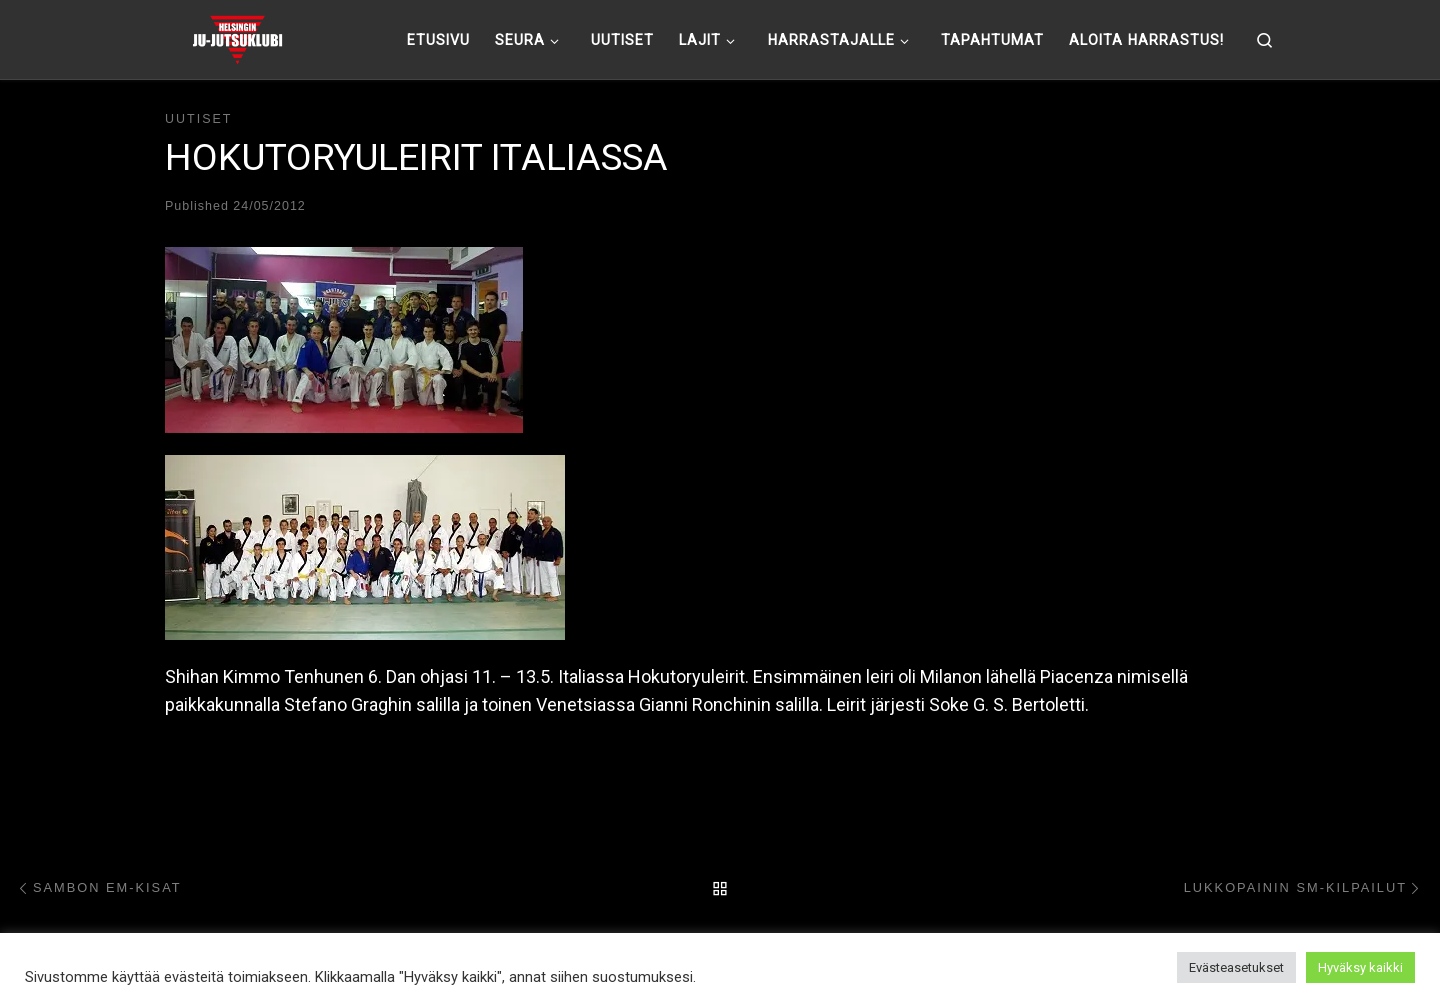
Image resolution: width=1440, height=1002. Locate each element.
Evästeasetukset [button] (1236, 967)
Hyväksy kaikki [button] (1360, 967)
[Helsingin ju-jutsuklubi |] (237, 37)
